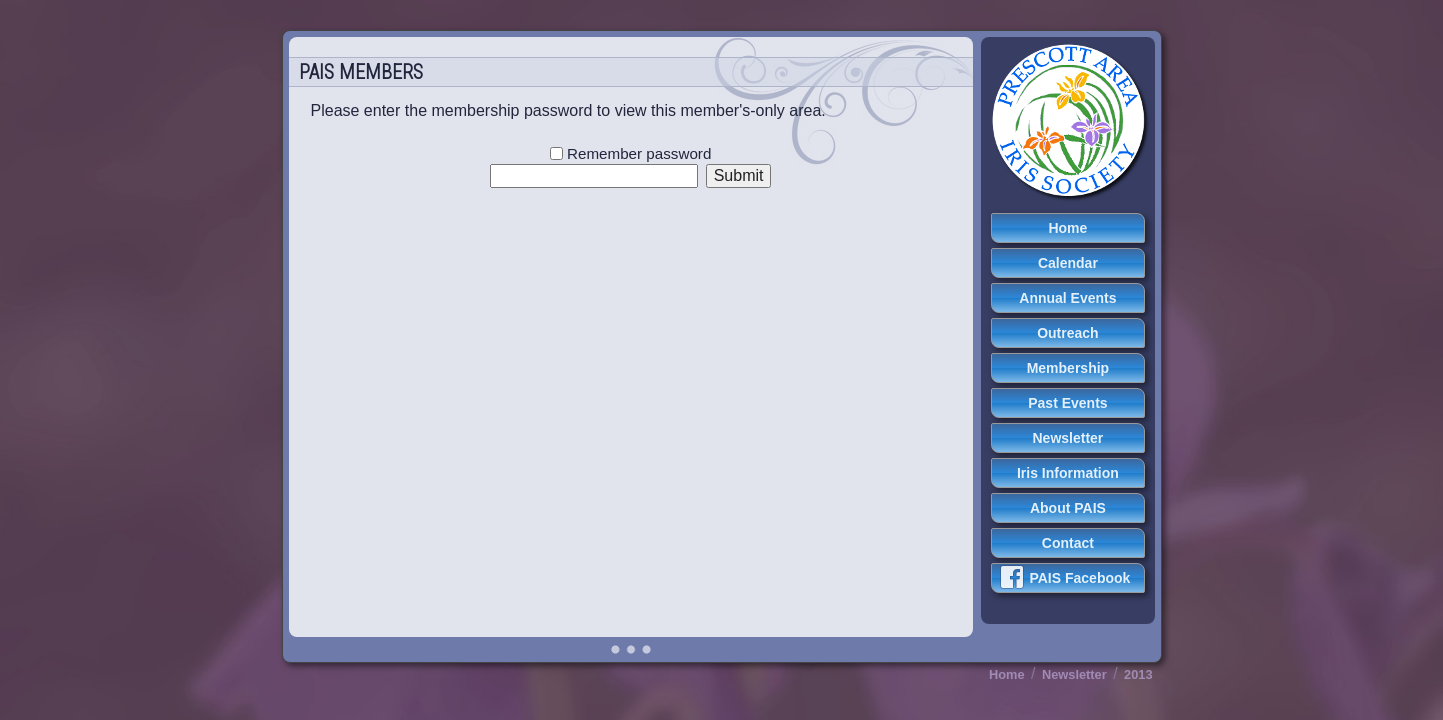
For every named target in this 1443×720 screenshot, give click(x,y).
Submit (739, 175)
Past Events (1067, 403)
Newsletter (1068, 438)
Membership (1068, 368)
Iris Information (1068, 473)
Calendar (1068, 263)
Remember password (631, 153)
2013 (1138, 674)
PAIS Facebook (1065, 577)
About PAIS (1068, 508)
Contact (1068, 543)
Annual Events (1067, 298)
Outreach (1067, 333)
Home (1067, 228)
